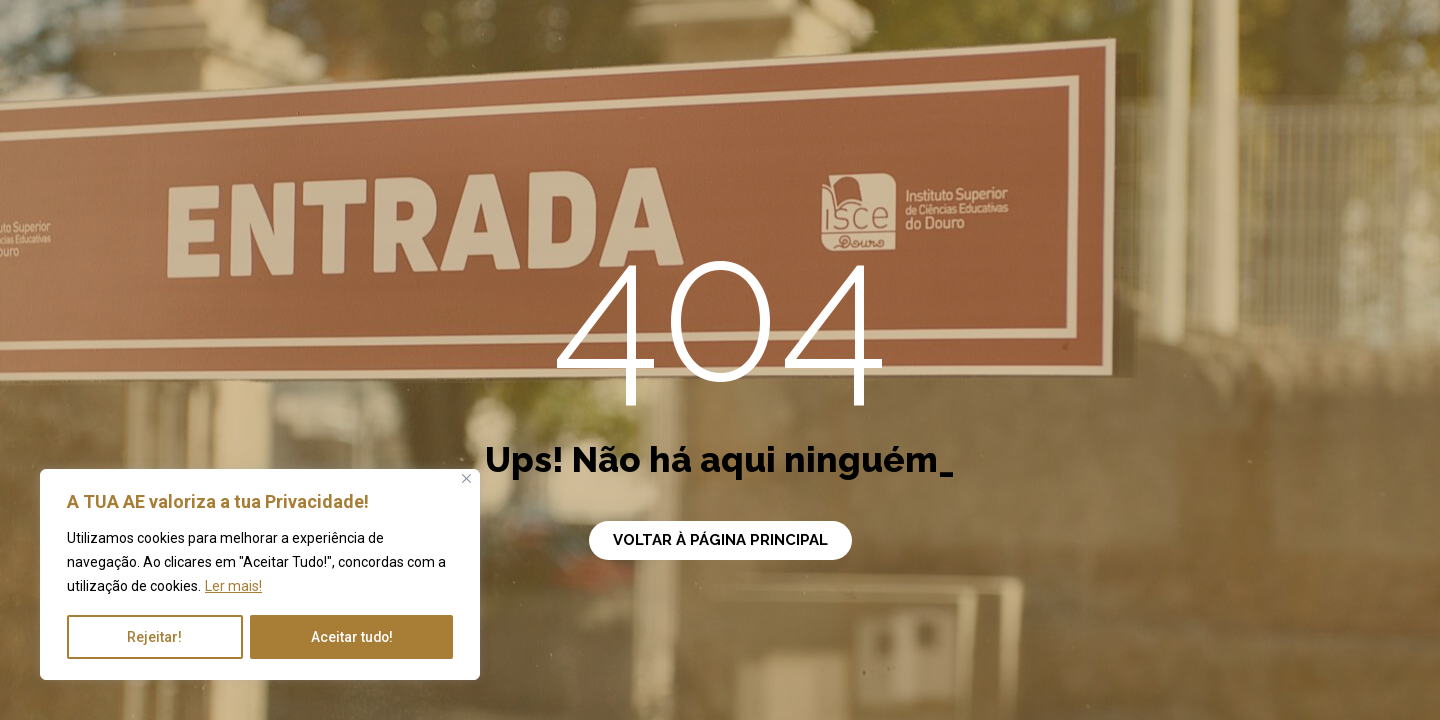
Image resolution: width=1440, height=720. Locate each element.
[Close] (466, 479)
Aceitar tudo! (351, 637)
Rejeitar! (154, 637)
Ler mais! (233, 587)
